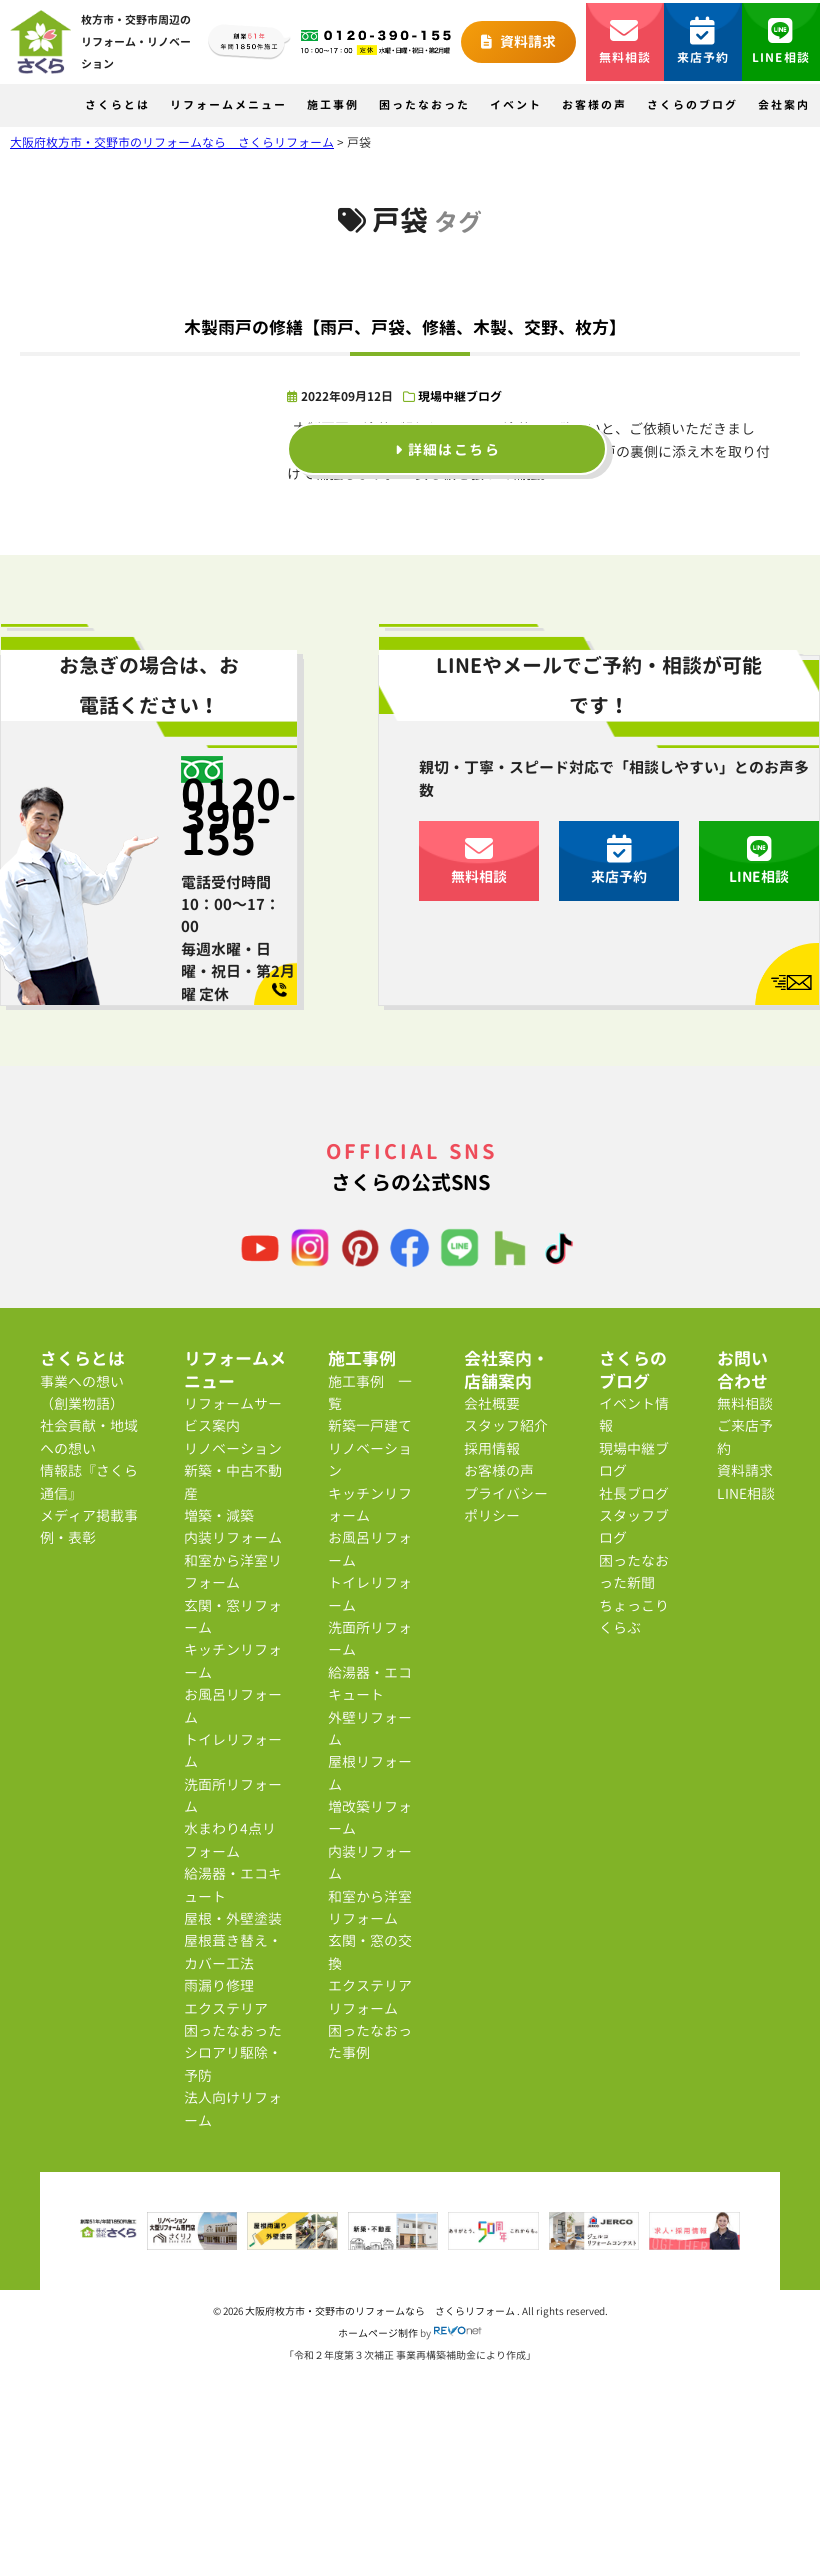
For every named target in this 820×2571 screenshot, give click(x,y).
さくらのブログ (692, 105)
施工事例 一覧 (370, 1392)
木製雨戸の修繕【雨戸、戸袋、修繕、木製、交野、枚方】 (405, 327)
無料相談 (625, 41)
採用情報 (492, 1448)
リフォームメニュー (228, 105)
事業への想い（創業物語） (82, 1392)
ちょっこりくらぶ (634, 1616)
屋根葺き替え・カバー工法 (233, 1951)
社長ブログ (634, 1493)
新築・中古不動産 (233, 1481)
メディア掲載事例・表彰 (89, 1526)
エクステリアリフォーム (370, 1996)
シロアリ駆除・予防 (233, 2063)
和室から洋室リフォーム (233, 1571)
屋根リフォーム (370, 1772)
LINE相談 (781, 41)
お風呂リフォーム (233, 1705)
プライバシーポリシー (506, 1504)
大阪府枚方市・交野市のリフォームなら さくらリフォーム (381, 2311)
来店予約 (703, 41)
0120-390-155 (239, 816)
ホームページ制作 (378, 2333)
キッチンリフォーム (233, 1660)
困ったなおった (424, 105)
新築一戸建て (370, 1425)
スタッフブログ (634, 1526)
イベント (516, 105)
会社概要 (492, 1403)
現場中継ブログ (460, 396)
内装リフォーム (233, 1537)
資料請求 (518, 41)
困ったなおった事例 (370, 2041)
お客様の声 (594, 105)
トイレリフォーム (233, 1750)
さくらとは (117, 105)
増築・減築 (219, 1515)
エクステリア (226, 2008)
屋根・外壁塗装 (233, 1918)
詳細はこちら (447, 448)
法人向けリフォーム (233, 2108)
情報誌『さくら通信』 (89, 1481)
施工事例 (333, 105)
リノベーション (233, 1448)
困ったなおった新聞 (634, 1571)
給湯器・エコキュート (233, 1884)
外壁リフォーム (370, 1728)
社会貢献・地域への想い (89, 1436)
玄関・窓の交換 (370, 1951)
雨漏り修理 (219, 1985)
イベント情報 (634, 1414)
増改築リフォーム (370, 1817)
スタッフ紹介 (506, 1425)
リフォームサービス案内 (233, 1414)
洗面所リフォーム (233, 1795)
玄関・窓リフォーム (233, 1616)
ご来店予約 (745, 1436)
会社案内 (784, 105)
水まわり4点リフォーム (230, 1839)
